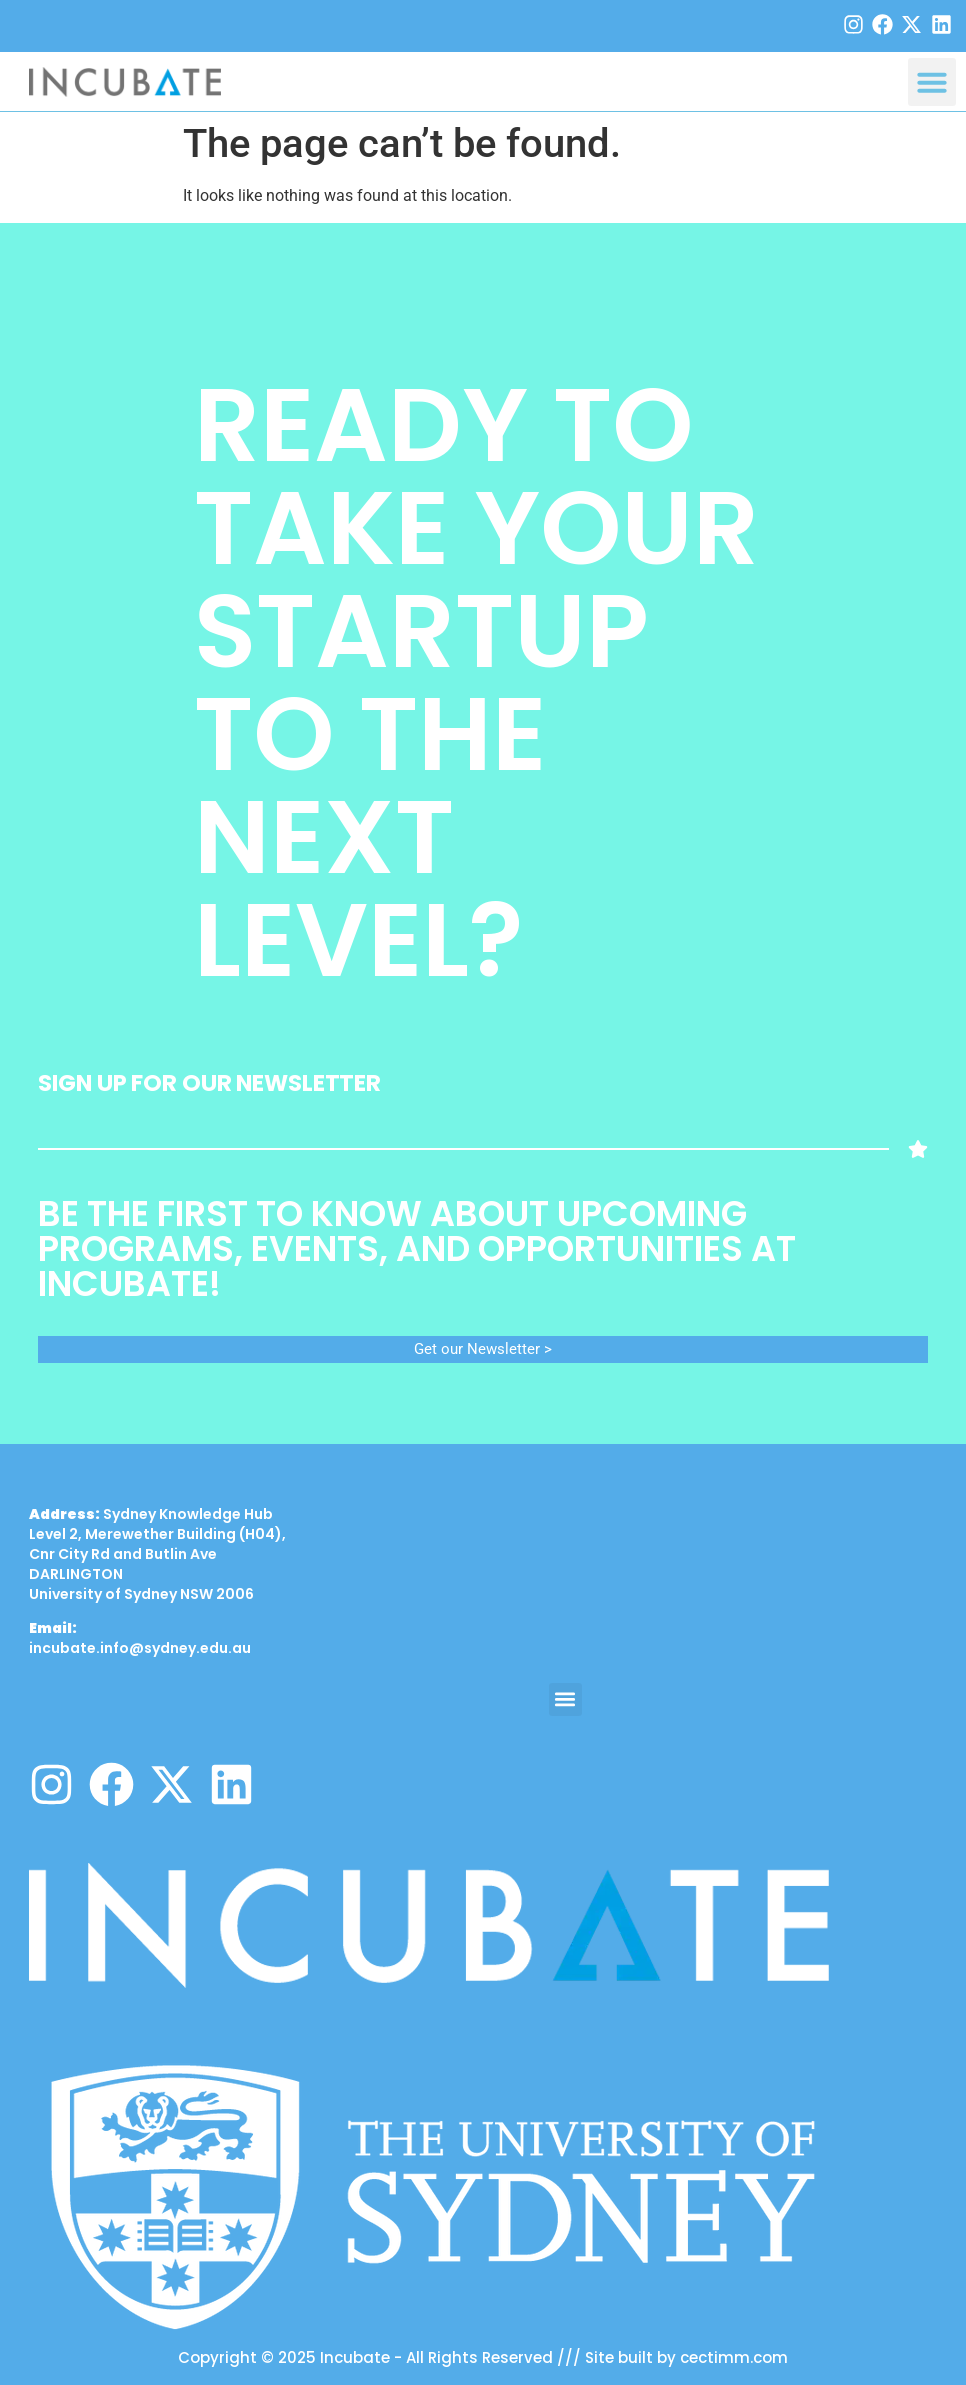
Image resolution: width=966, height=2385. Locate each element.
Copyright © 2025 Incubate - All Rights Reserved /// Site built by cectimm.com (483, 2357)
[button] (932, 82)
